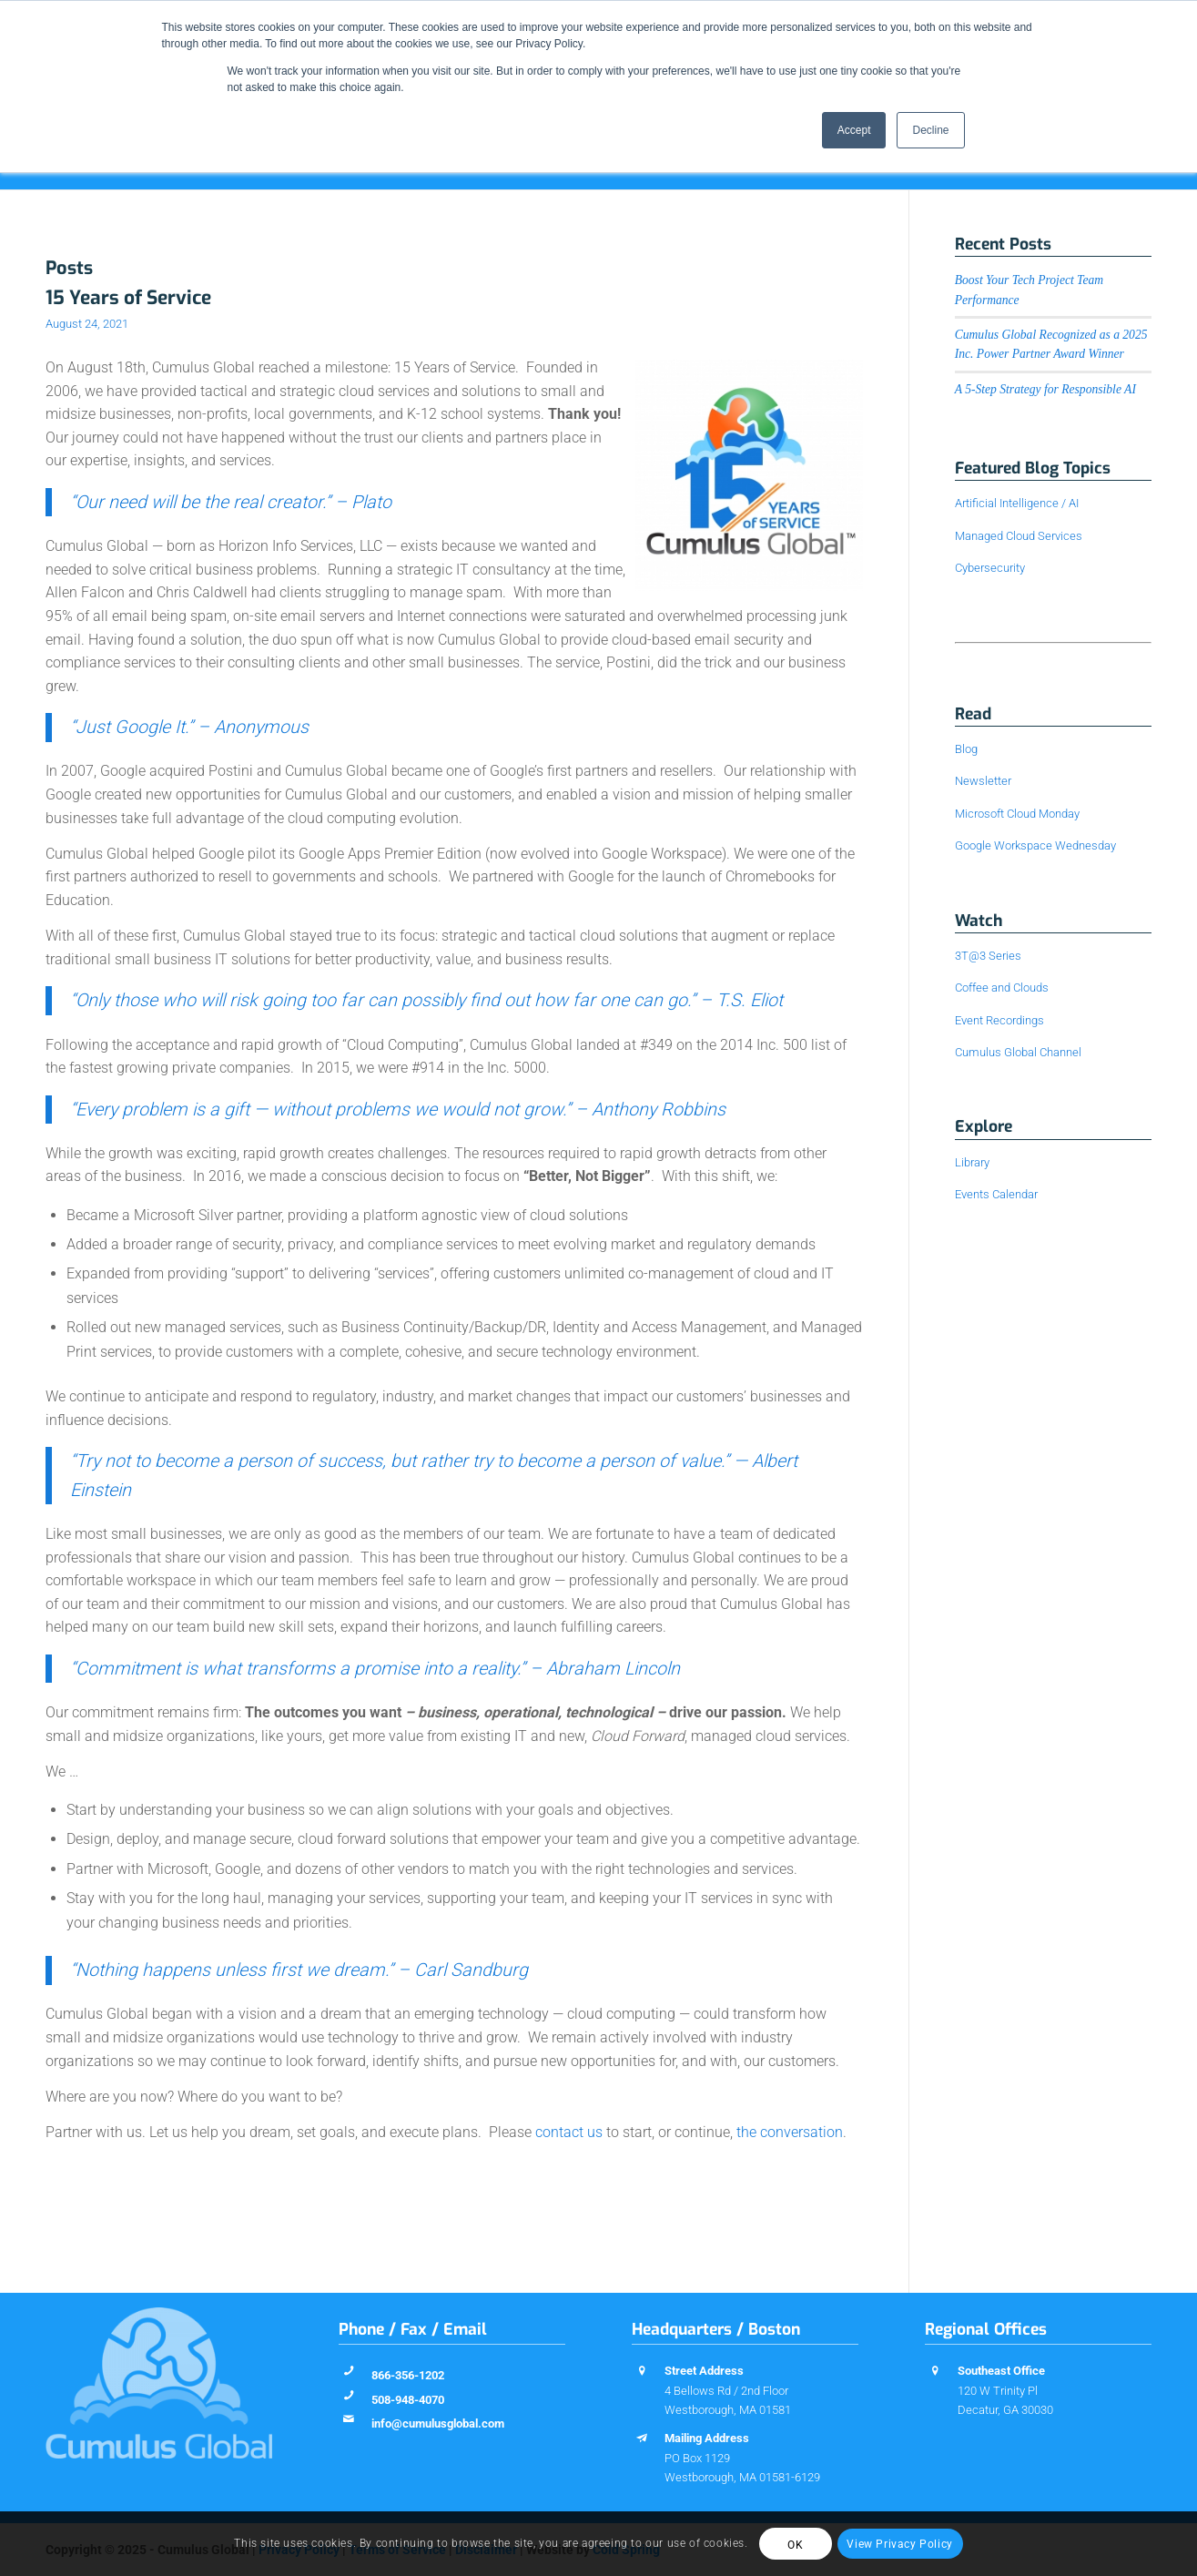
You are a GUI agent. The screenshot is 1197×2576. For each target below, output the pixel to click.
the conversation (789, 2132)
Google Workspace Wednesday (1035, 845)
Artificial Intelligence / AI (1017, 503)
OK (795, 2545)
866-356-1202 (407, 2375)
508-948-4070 (407, 2400)
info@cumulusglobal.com (437, 2423)
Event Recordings (999, 1020)
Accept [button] (854, 130)
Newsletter (983, 781)
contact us (569, 2132)
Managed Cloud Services (1018, 536)
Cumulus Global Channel (1018, 1052)
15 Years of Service (128, 298)
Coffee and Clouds (1002, 987)
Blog (966, 749)
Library (972, 1162)
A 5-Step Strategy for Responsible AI (1045, 389)
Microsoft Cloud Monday (1017, 813)
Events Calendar (996, 1194)
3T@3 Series (988, 955)
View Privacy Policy (899, 2544)
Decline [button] (930, 130)
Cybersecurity (990, 568)
